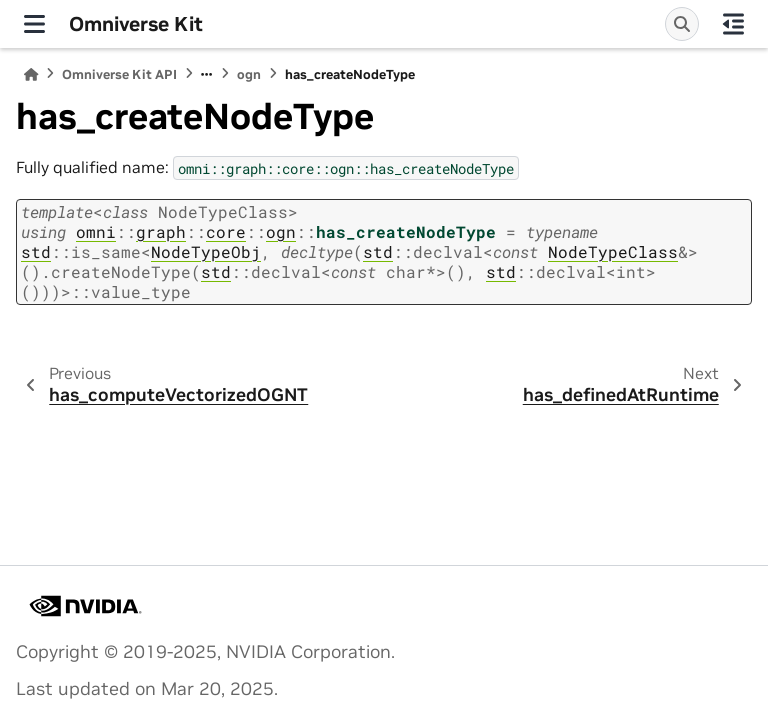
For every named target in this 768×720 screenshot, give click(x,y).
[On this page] (733, 24)
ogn (249, 74)
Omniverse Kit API (119, 74)
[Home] (31, 74)
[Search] (682, 24)
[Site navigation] (34, 24)
